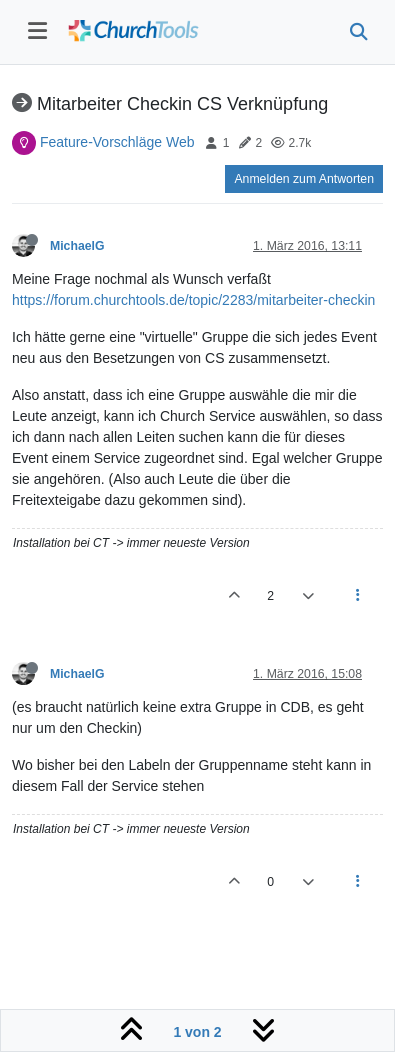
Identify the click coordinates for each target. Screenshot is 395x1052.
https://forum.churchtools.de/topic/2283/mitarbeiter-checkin (193, 300)
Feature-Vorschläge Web (117, 142)
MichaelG (77, 246)
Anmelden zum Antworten (304, 179)
